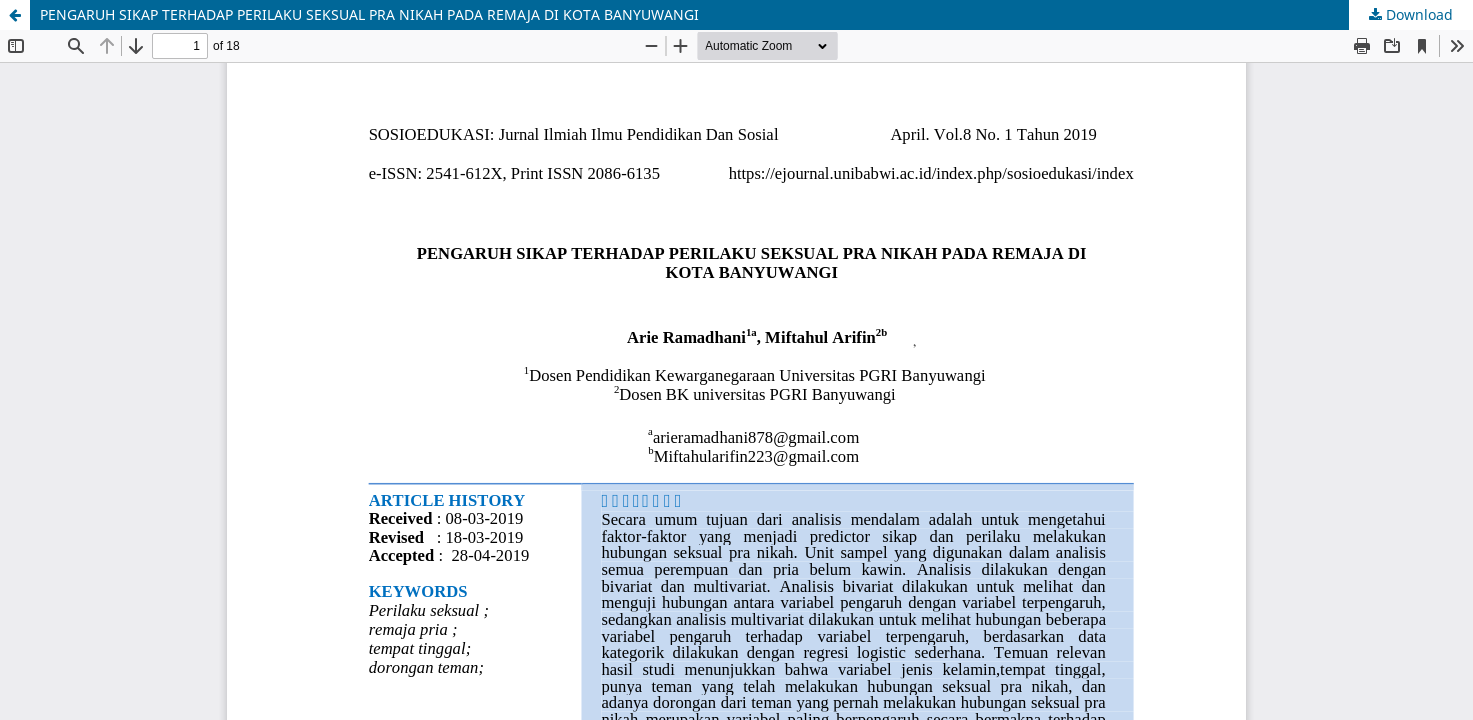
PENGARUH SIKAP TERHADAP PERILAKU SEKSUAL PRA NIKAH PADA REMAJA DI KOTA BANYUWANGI (369, 14)
